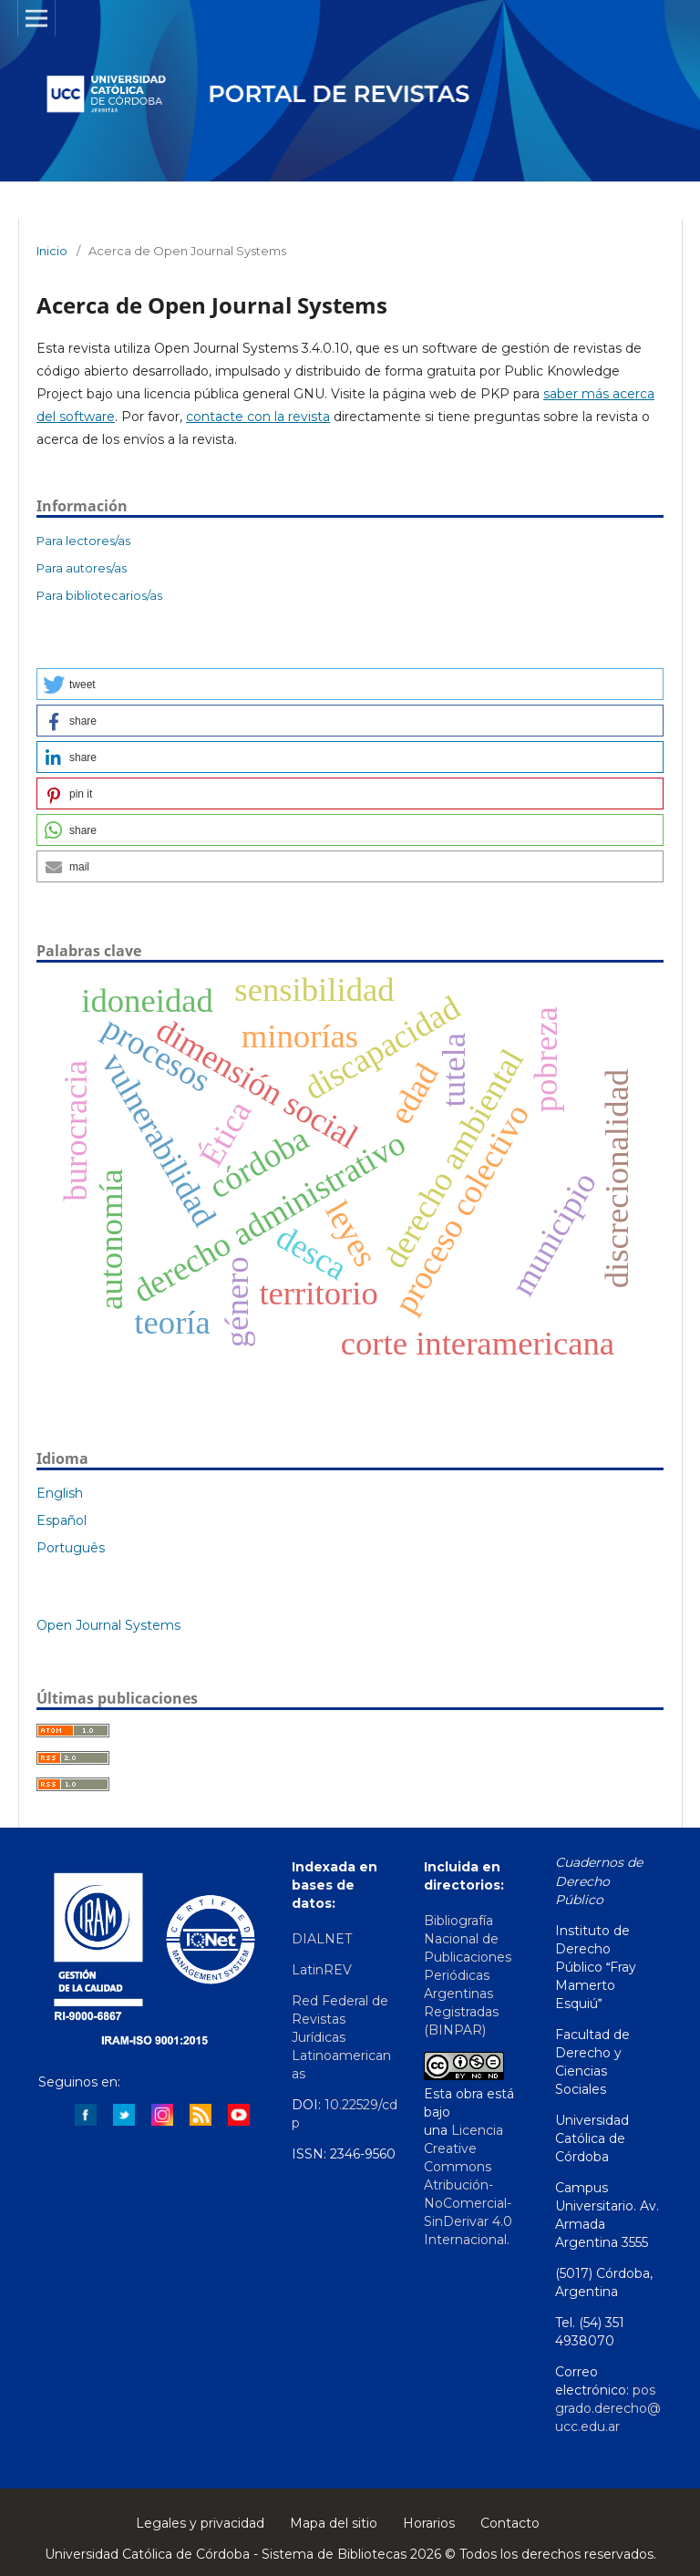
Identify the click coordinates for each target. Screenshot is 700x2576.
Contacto (510, 2523)
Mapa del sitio (333, 2523)
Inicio (51, 250)
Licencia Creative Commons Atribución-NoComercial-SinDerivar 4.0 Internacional (468, 2185)
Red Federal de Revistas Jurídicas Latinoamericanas (341, 2037)
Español (61, 1520)
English (59, 1493)
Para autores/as (81, 568)
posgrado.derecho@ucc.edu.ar (608, 2408)
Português (70, 1548)
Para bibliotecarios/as (99, 595)
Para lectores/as (83, 540)
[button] (350, 684)
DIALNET (322, 1939)
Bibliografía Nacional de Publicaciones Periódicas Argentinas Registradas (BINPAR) (467, 1975)
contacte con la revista (258, 416)
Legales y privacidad (200, 2523)
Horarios (429, 2523)
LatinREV (323, 1970)
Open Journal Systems (108, 1625)
